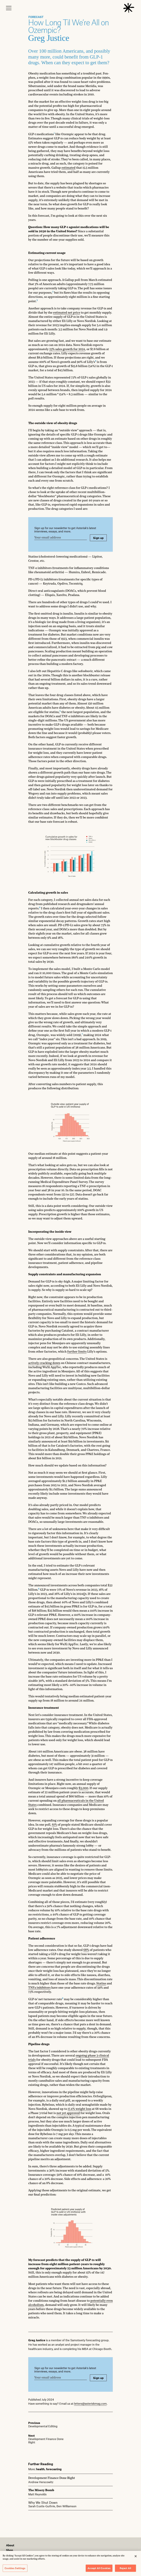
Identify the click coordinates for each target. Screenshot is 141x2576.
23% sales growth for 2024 (67, 349)
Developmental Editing (42, 2424)
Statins (101, 1983)
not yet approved (68, 2113)
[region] (70, 2563)
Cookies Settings (15, 2568)
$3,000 (83, 1788)
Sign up (98, 537)
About (10, 2545)
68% (86, 1950)
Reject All (125, 2568)
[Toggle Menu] (8, 8)
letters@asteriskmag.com (90, 2403)
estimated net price (66, 312)
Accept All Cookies (99, 2568)
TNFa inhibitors (39, 1987)
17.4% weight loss (79, 2109)
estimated (68, 167)
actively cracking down (44, 1363)
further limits (77, 1351)
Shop (9, 2550)
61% (54, 1824)
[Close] (135, 2556)
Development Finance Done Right (46, 2439)
